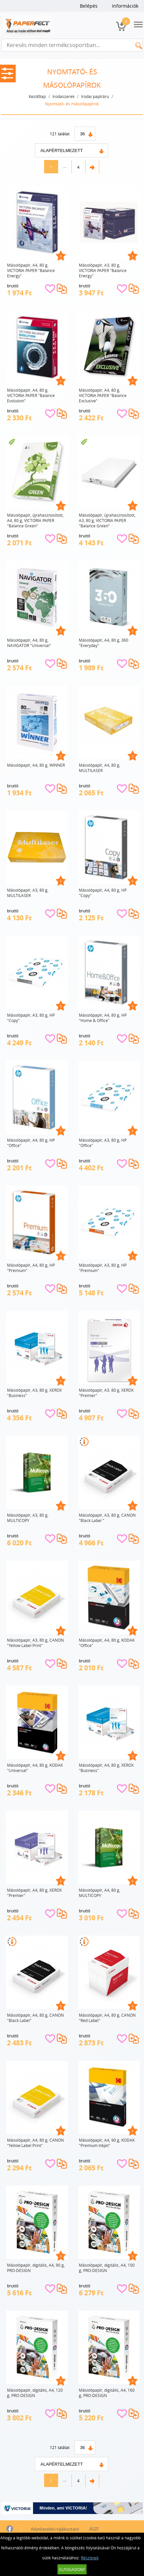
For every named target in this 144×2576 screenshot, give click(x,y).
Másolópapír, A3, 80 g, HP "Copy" (31, 1017)
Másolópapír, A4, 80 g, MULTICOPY (99, 1892)
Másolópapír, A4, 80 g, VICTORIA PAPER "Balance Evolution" (31, 395)
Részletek (90, 2557)
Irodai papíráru (95, 96)
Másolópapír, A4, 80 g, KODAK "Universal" (35, 1767)
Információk (125, 6)
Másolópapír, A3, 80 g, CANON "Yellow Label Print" (35, 1642)
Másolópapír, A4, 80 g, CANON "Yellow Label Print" (35, 2142)
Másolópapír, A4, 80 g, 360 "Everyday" (103, 642)
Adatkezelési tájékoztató (55, 2529)
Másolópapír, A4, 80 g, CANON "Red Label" (107, 2017)
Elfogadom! (72, 2569)
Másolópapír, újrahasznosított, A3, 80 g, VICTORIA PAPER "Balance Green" (107, 520)
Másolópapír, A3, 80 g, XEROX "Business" (34, 1392)
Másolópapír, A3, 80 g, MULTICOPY (27, 1517)
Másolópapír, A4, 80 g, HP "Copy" (103, 892)
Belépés (89, 6)
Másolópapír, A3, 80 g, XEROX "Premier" (106, 1392)
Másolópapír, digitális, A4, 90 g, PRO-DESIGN (36, 2267)
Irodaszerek (63, 96)
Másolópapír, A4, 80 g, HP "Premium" (31, 1267)
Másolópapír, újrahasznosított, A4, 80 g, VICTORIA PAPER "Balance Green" (35, 520)
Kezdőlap (37, 96)
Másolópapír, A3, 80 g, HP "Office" (103, 1142)
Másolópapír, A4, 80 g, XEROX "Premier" (34, 1892)
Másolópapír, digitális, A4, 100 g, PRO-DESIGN (107, 2267)
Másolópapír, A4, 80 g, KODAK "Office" (107, 1642)
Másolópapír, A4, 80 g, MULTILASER (99, 767)
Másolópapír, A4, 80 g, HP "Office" (31, 1142)
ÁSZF (94, 2529)
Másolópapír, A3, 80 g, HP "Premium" (103, 1267)
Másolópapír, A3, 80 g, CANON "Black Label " (107, 1517)
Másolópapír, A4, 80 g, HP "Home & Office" (103, 1017)
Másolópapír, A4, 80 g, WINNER (36, 765)
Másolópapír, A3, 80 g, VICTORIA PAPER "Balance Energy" (103, 270)
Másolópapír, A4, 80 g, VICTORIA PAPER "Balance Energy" (31, 270)
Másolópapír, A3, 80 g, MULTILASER (27, 892)
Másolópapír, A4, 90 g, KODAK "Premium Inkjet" (107, 2142)
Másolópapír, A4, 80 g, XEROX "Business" (106, 1767)
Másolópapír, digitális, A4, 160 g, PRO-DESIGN (107, 2392)
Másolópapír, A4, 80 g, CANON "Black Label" (35, 2017)
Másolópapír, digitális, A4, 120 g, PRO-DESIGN (35, 2392)
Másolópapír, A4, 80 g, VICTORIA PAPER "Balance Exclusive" (103, 395)
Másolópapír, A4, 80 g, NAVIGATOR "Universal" (29, 642)
